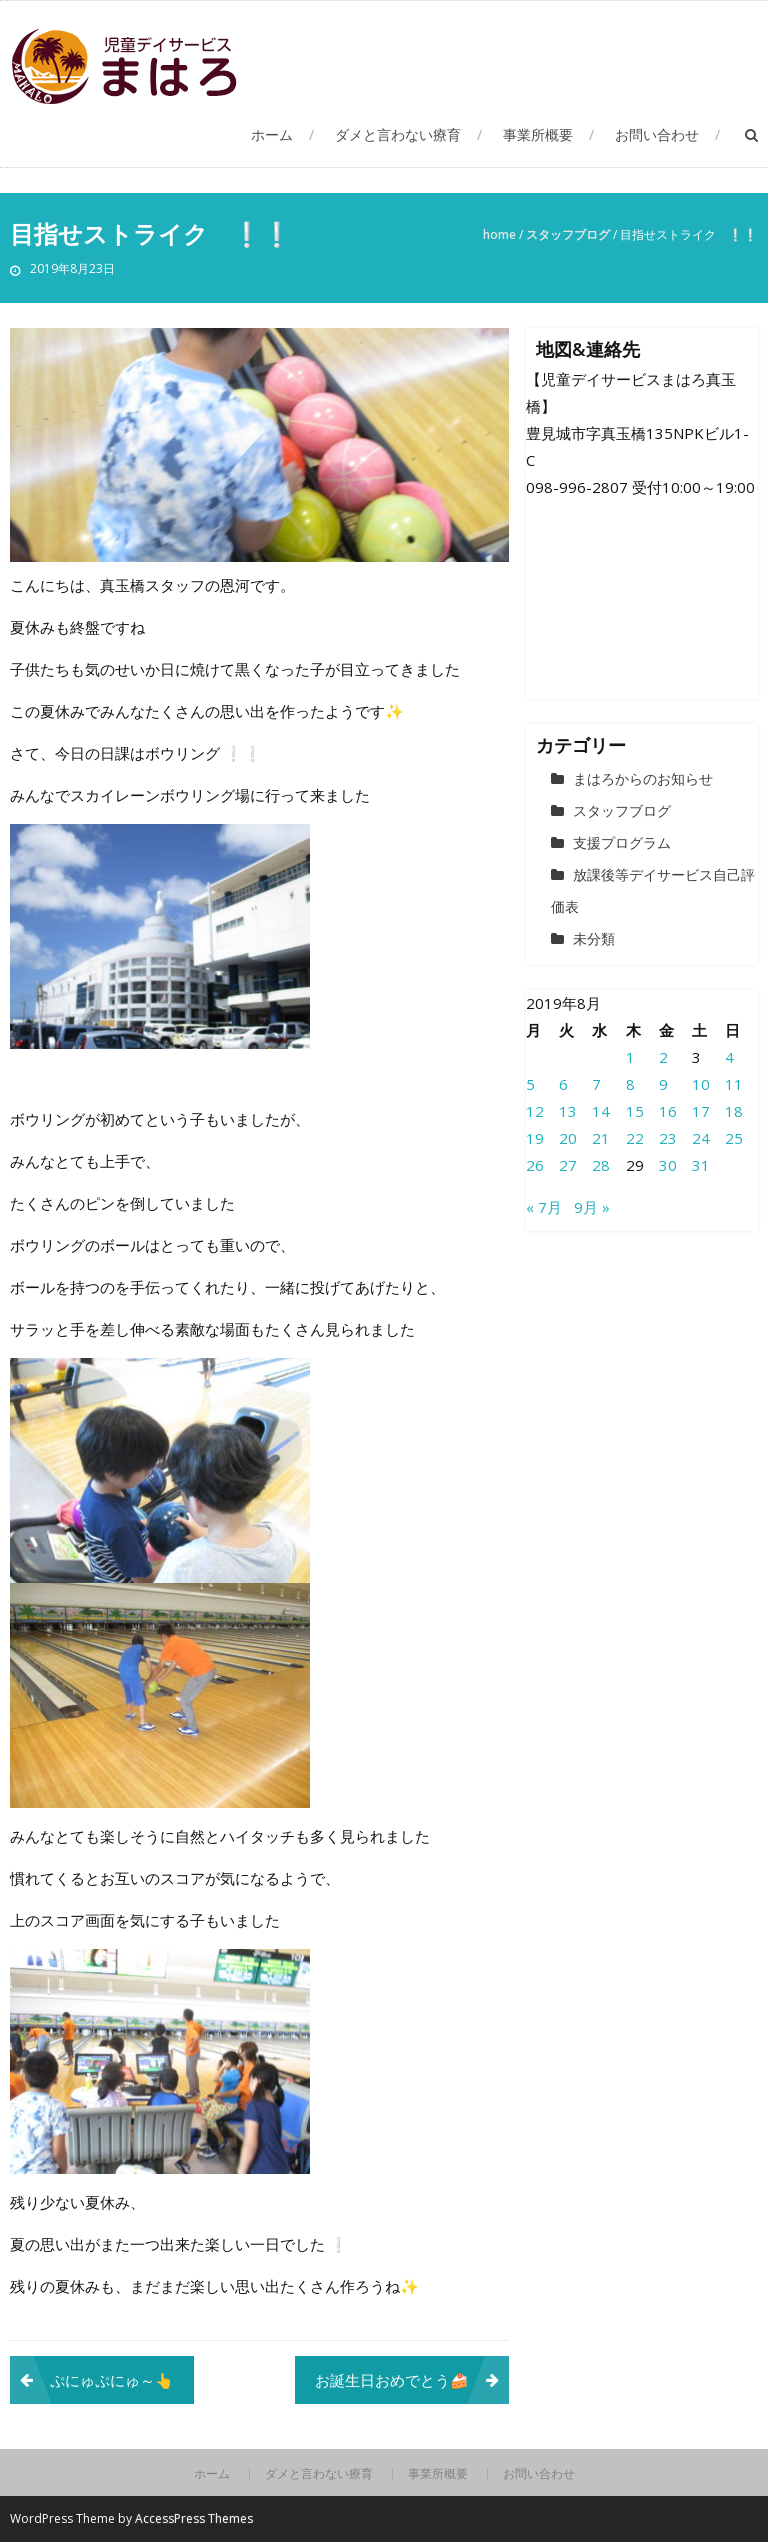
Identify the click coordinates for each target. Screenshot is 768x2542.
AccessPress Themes (194, 2518)
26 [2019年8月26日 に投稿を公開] (535, 1165)
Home (499, 234)
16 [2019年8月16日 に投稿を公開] (668, 1111)
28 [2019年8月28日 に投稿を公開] (601, 1165)
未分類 (594, 938)
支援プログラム (622, 842)
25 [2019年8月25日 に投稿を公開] (734, 1138)
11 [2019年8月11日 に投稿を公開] (734, 1084)
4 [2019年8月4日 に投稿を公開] (729, 1057)
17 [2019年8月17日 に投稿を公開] (701, 1111)
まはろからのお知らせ (643, 778)
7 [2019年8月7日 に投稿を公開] (596, 1084)
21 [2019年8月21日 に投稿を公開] (601, 1138)
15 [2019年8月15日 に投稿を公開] (635, 1111)
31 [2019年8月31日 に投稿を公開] (701, 1165)
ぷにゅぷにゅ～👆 (112, 2380)
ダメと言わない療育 (398, 134)
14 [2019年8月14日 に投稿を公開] (601, 1111)
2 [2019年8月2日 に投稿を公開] (663, 1057)
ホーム (272, 134)
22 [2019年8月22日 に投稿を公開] (635, 1138)
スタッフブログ (568, 234)
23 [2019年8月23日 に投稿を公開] (668, 1138)
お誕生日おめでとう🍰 (392, 2380)
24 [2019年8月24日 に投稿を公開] (701, 1138)
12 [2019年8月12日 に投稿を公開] (535, 1111)
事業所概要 (538, 134)
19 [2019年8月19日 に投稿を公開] (535, 1138)
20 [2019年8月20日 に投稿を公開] (568, 1138)
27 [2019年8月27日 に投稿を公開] (568, 1165)
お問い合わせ (657, 134)
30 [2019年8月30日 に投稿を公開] (668, 1165)
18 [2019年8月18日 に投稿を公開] (734, 1111)
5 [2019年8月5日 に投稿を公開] (530, 1084)
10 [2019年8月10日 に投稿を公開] (701, 1084)
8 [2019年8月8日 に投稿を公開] (630, 1084)
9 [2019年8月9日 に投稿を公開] (663, 1084)
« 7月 (544, 1207)
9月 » (592, 1207)
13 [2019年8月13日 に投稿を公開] (568, 1111)
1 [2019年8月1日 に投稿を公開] (630, 1057)
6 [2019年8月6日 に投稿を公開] (563, 1084)
